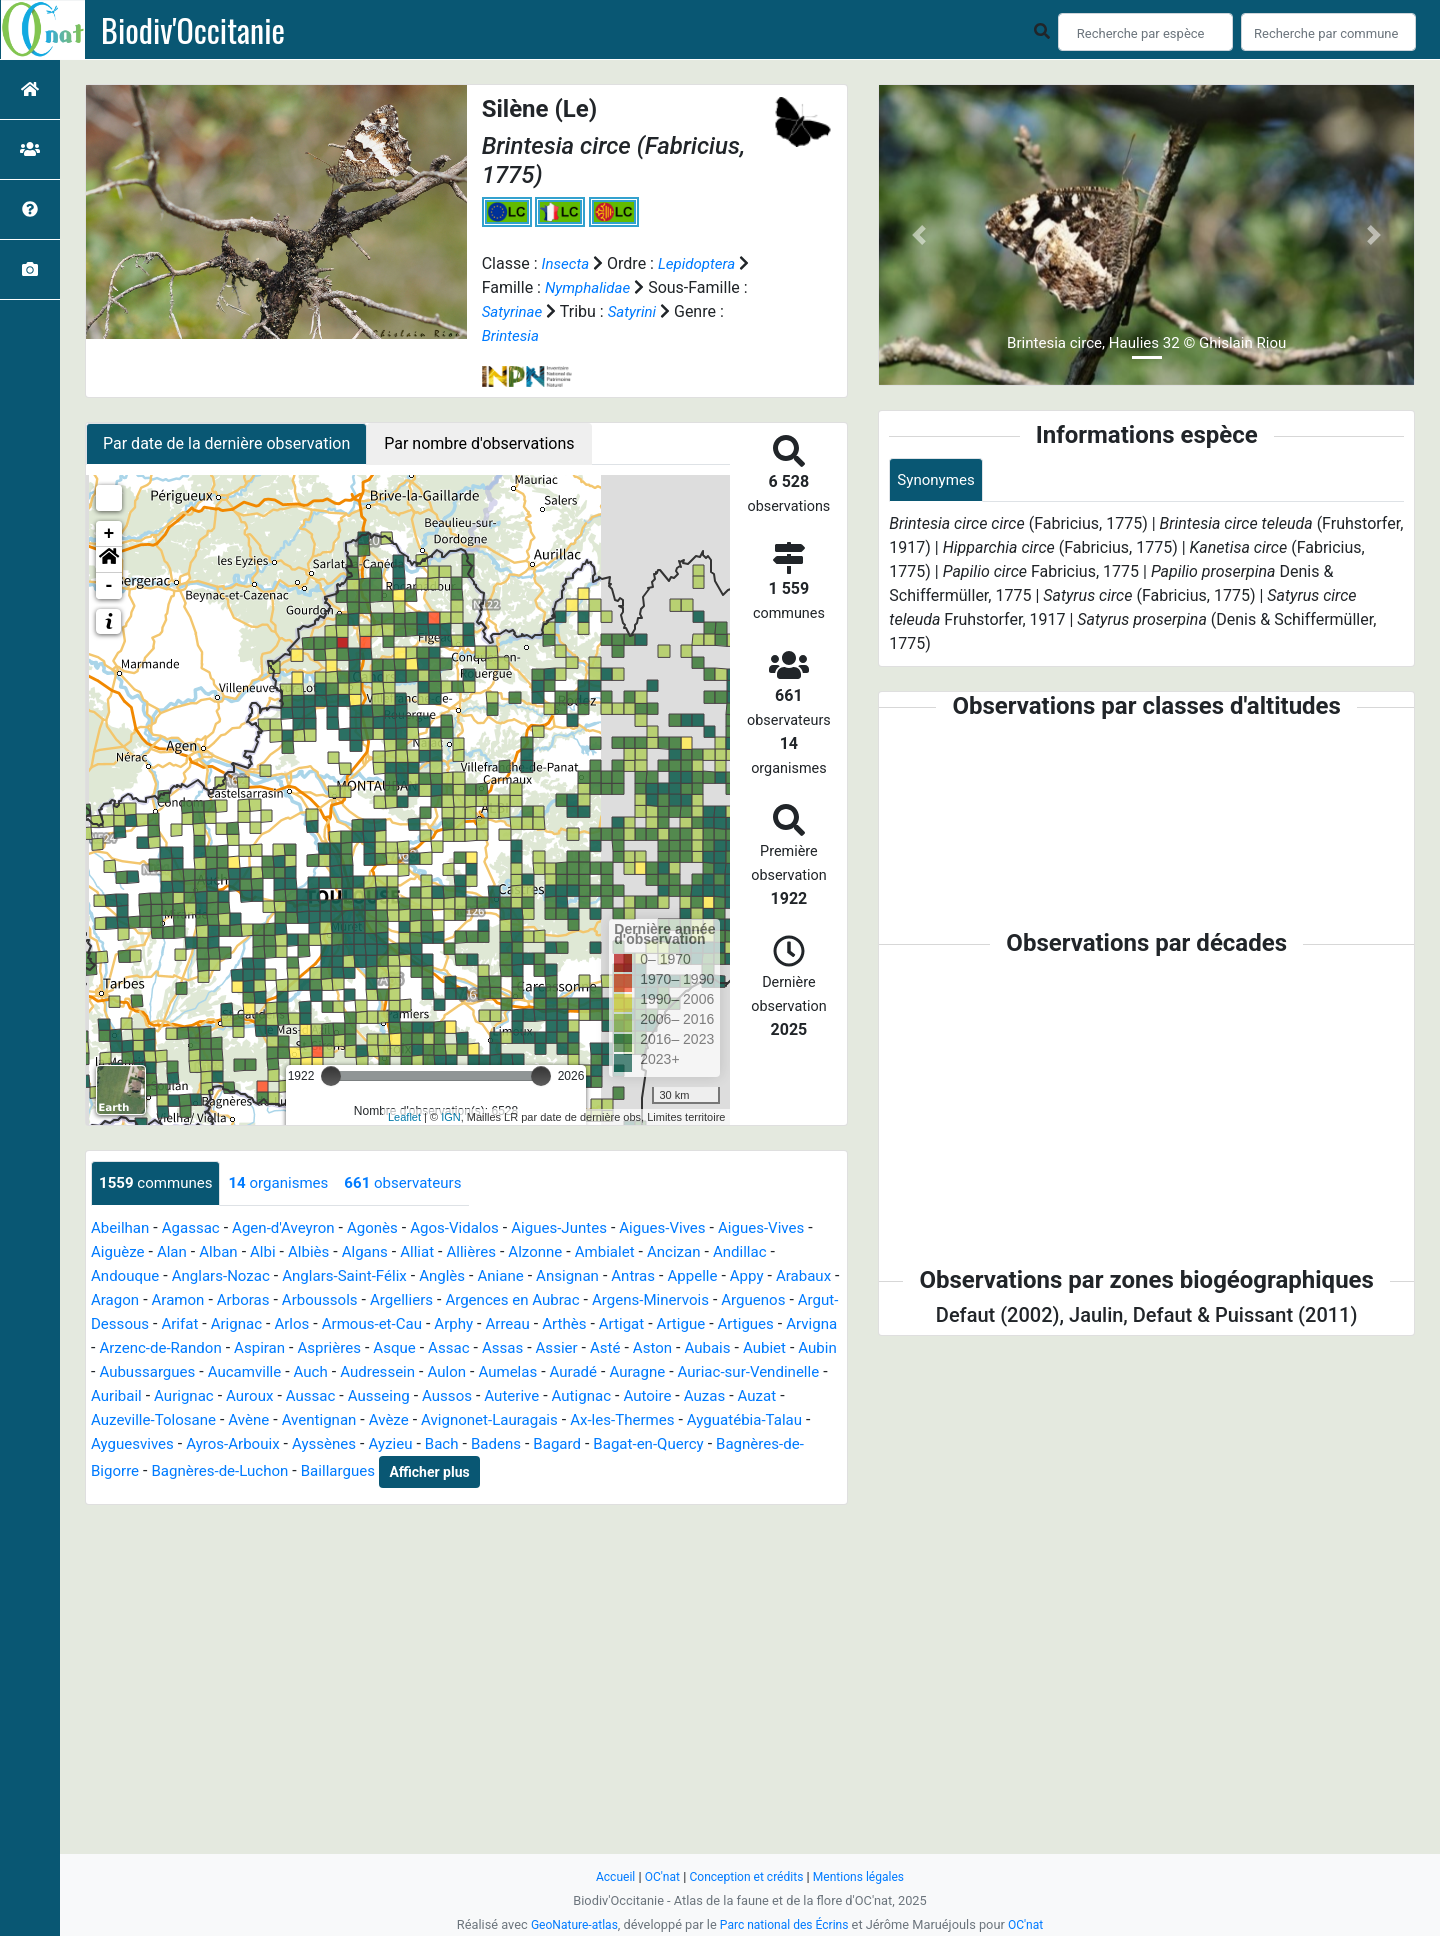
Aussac (694, 1396)
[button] (109, 560)
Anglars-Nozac (297, 1276)
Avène (643, 1420)
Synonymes (938, 480)
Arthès (794, 1324)
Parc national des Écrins (785, 1924)
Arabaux (168, 1300)
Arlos (507, 1324)
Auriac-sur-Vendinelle (375, 1396)
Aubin (386, 1372)
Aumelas (122, 1396)
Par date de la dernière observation (226, 443)
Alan (227, 1252)
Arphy (678, 1324)
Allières (540, 1252)
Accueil (608, 1876)
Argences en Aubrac (654, 1300)
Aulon (785, 1372)
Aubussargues (471, 1372)
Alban (275, 1252)
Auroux (630, 1396)
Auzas (388, 1420)
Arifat (390, 1324)
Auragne (258, 1396)
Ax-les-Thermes (304, 1444)
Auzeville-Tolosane (542, 1420)
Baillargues (130, 1496)
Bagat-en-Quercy (385, 1468)
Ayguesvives (551, 1444)
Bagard (289, 1468)
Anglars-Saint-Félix (428, 1276)
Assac (723, 1348)
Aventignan (717, 1420)
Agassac (196, 1228)
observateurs (420, 1183)
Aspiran (524, 1348)
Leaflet (404, 1117)
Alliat (484, 1252)
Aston (214, 1372)
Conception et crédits (745, 1876)
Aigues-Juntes (585, 1228)
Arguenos (207, 1324)
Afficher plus (224, 1497)
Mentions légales (864, 1876)
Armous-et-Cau (592, 1324)
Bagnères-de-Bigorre (529, 1468)
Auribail (490, 1396)
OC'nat (656, 1876)
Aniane (592, 1276)
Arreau (735, 1324)
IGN (451, 1117)
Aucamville (573, 1372)
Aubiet (331, 1372)
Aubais (271, 1372)
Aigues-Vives (694, 1228)
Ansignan (663, 1276)
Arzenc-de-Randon (420, 1348)
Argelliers (537, 1300)
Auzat (443, 1420)
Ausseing (766, 1396)
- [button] (109, 586)
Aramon (302, 1300)
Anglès (531, 1276)
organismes (289, 1183)
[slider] (331, 1076)
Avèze (790, 1420)
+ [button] (109, 534)
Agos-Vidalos (474, 1228)
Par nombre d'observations (479, 443)
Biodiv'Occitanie (193, 30)
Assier (113, 1372)
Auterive (185, 1420)
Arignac (449, 1324)
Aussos (117, 1420)
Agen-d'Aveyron (293, 1228)
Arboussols (451, 1300)
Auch (643, 1372)
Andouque (196, 1276)
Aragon (235, 1300)
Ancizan (753, 1252)
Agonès (388, 1228)
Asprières (598, 1348)
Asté (164, 1372)
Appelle (794, 1276)
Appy (109, 1300)
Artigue (178, 1348)
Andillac (119, 1276)
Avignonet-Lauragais (163, 1444)
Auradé (191, 1396)
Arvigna (315, 1348)
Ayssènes (753, 1444)
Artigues (246, 1348)
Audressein (713, 1372)
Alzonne (607, 1252)
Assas (779, 1348)
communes (159, 1183)
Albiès (370, 1252)
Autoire (328, 1420)
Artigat (115, 1348)
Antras (732, 1276)
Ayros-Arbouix (656, 1444)
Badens (224, 1468)
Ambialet (681, 1252)
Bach (168, 1468)
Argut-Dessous (306, 1324)
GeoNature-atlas (569, 1924)
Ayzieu (114, 1468)
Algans (428, 1252)
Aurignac (561, 1396)
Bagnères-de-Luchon (687, 1468)
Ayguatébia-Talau (433, 1444)
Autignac (258, 1420)
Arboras (370, 1300)
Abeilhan (122, 1228)
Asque (665, 1348)
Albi (322, 1252)
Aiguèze (170, 1252)
